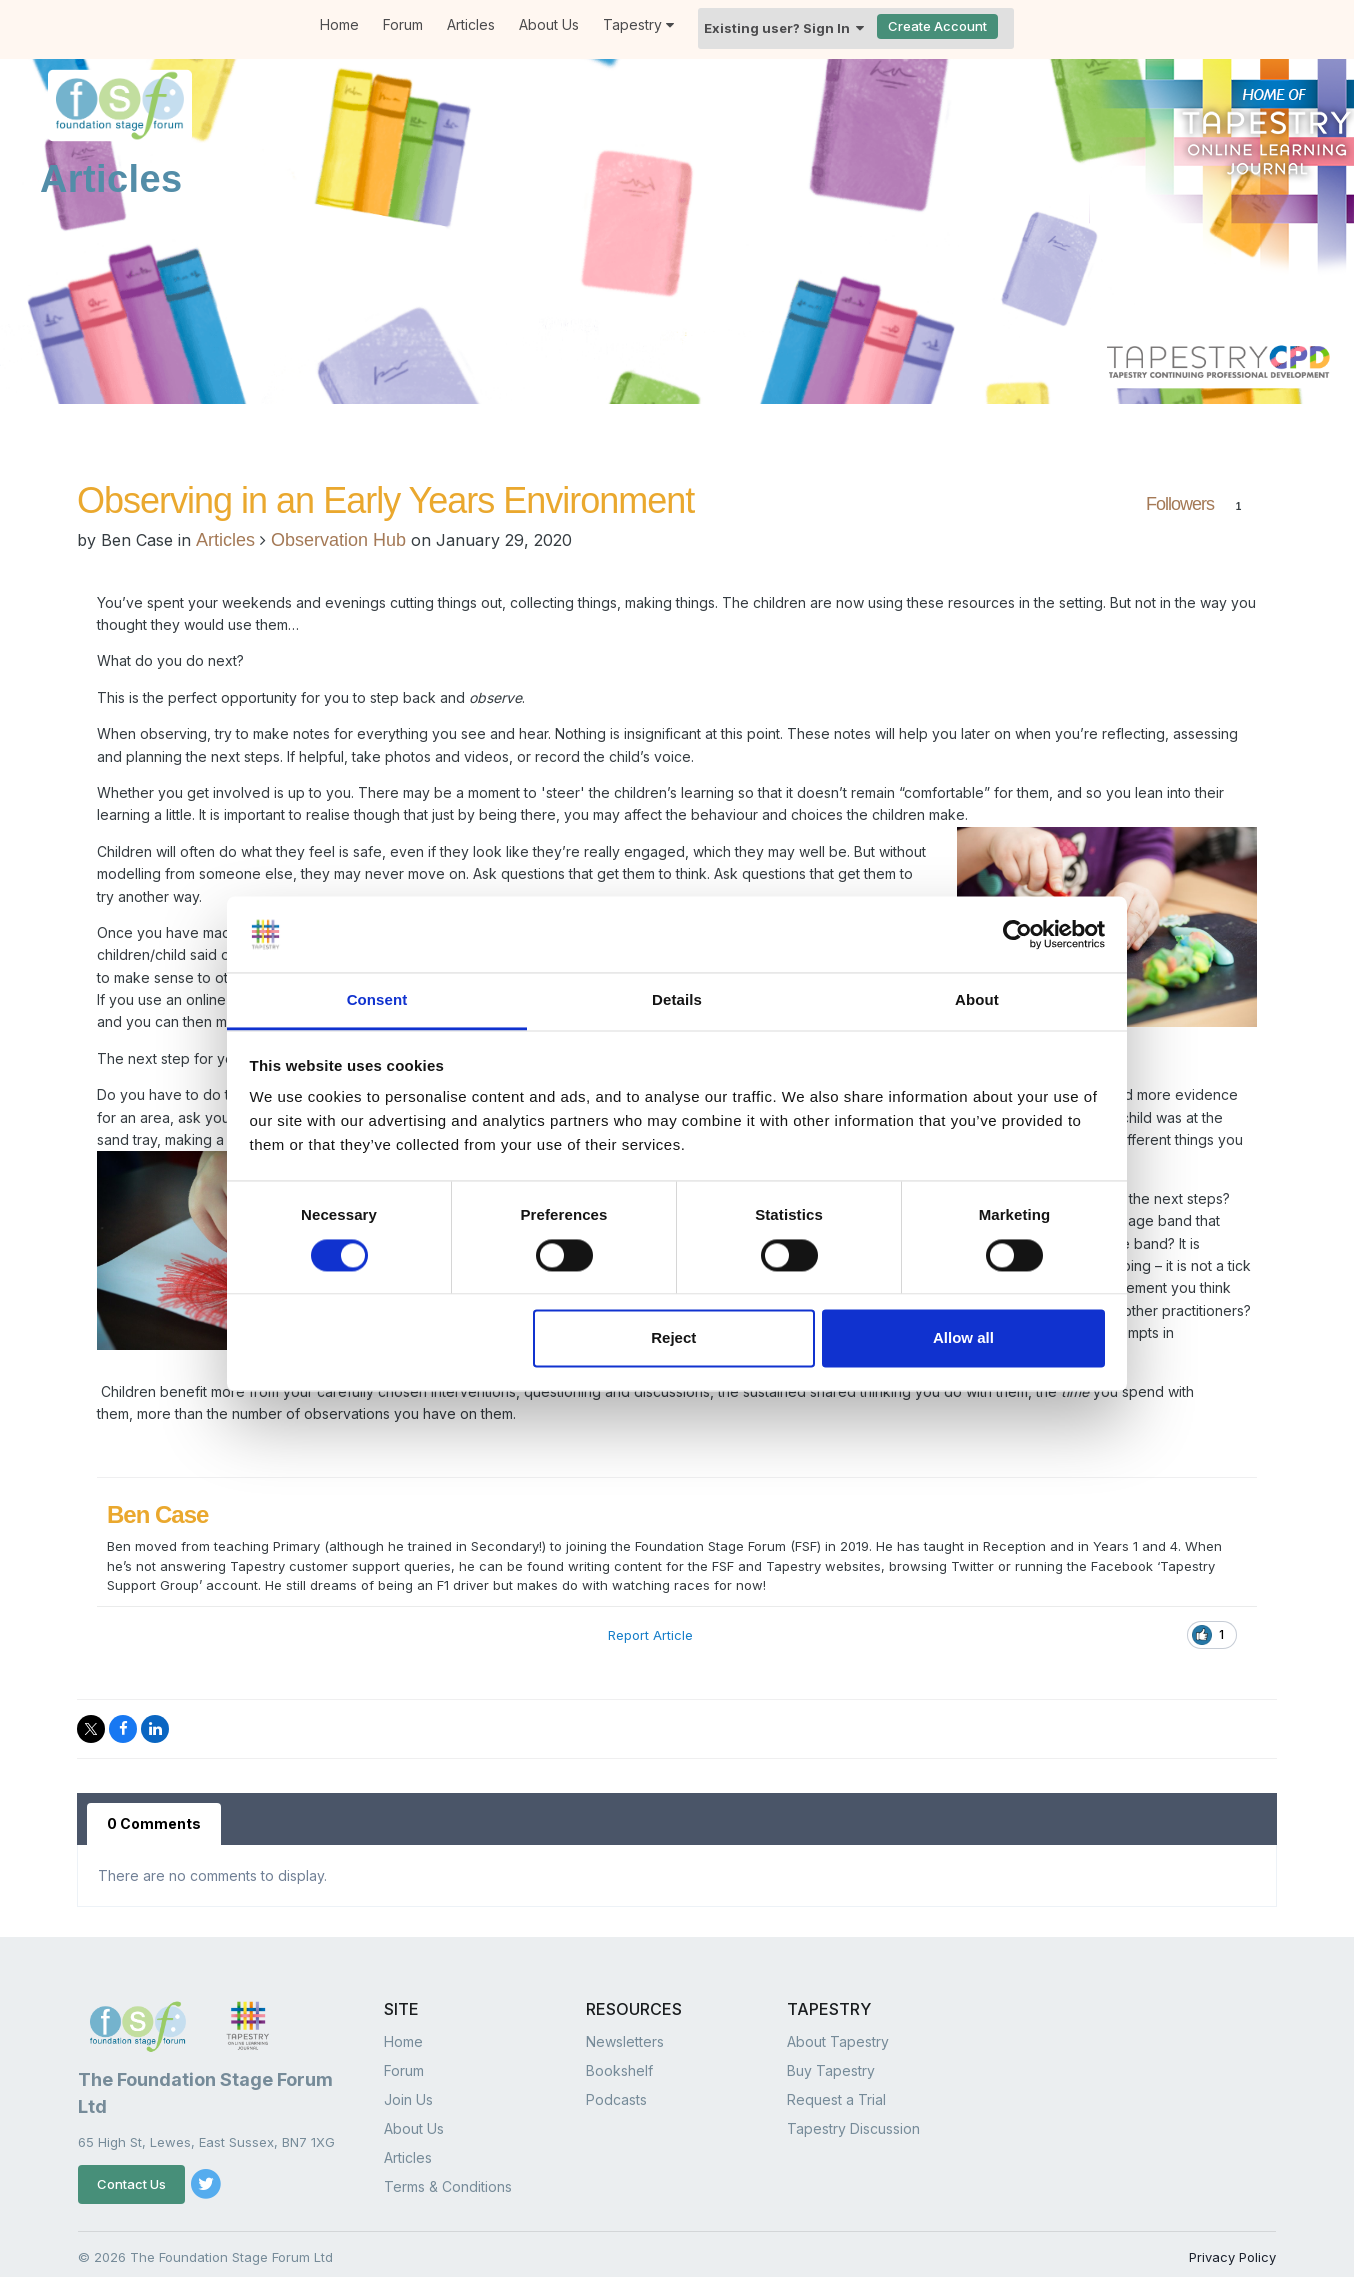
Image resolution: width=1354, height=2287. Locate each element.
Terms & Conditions (448, 2186)
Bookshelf (619, 2070)
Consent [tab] (377, 1000)
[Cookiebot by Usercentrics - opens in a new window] (1017, 934)
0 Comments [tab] (154, 1823)
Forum (403, 24)
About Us (549, 24)
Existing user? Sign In (784, 28)
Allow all (963, 1338)
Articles (471, 24)
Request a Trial (836, 2099)
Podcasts (616, 2099)
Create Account (937, 26)
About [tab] (977, 1000)
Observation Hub (338, 540)
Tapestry (638, 24)
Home (339, 24)
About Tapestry (838, 2041)
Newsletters (625, 2041)
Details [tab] (677, 1000)
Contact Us (131, 2184)
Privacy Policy (1232, 2257)
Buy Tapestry (831, 2070)
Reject (673, 1338)
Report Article (650, 1635)
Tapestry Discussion (853, 2128)
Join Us (408, 2099)
